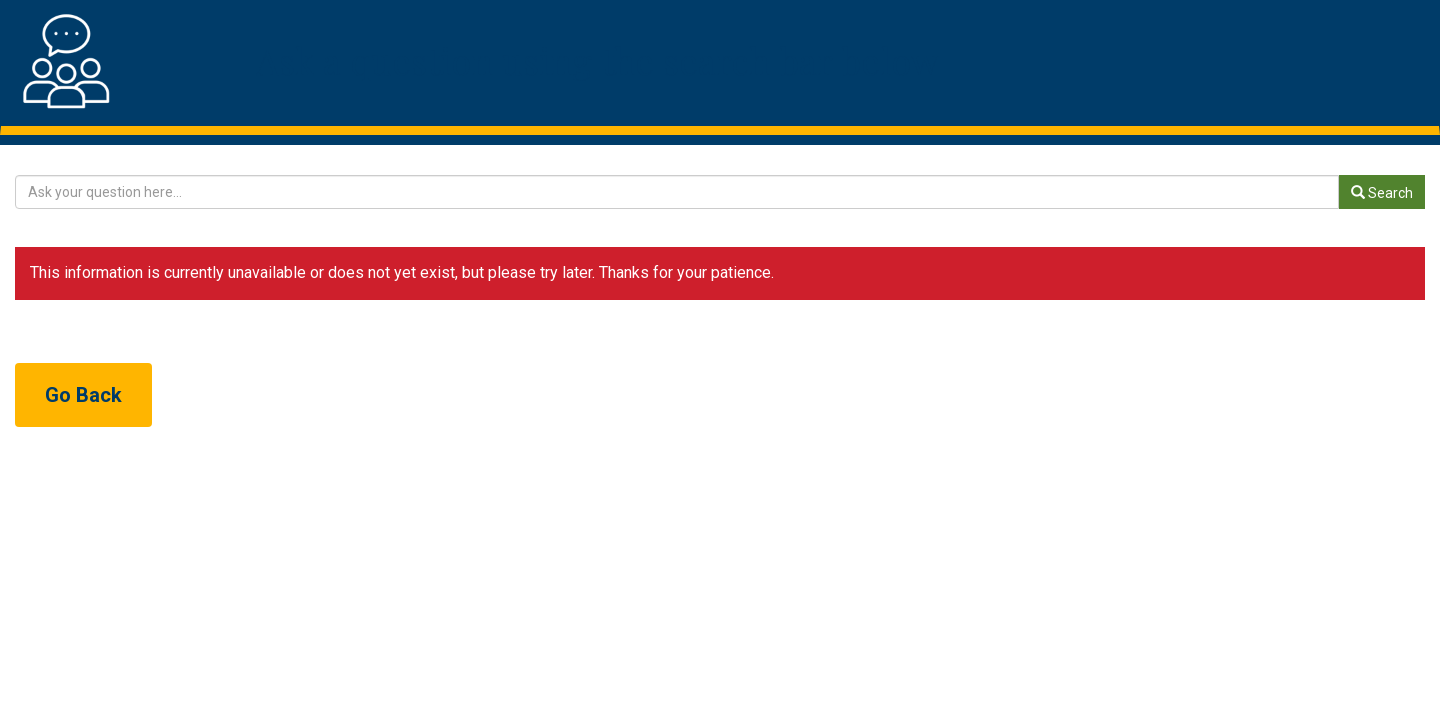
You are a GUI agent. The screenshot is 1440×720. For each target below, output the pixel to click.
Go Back (83, 395)
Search (1382, 193)
